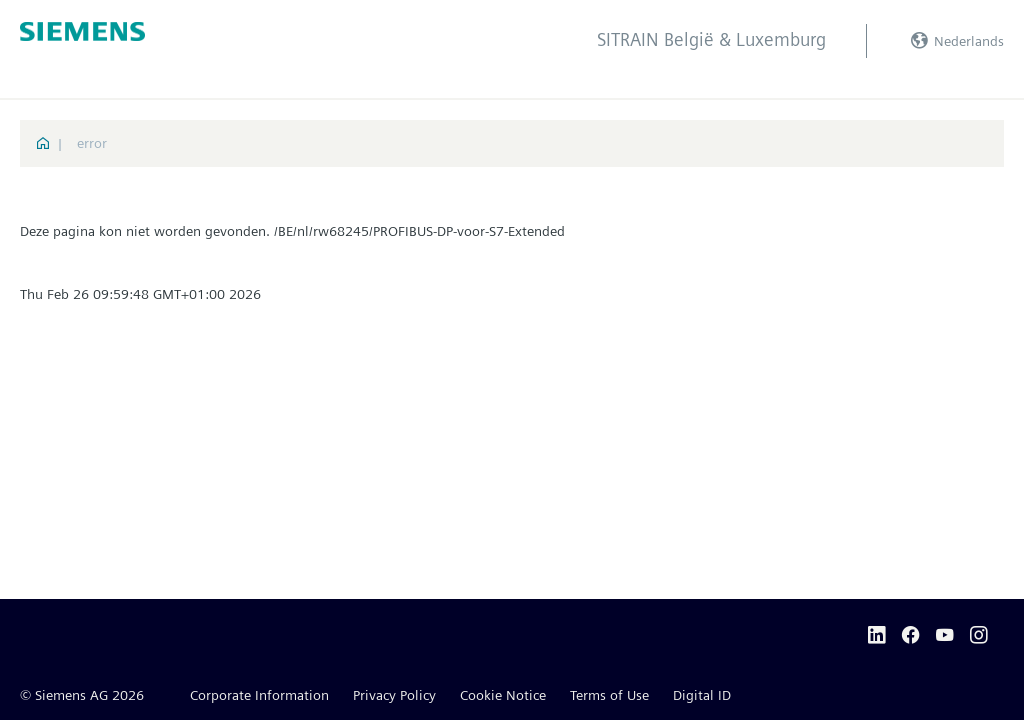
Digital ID (702, 695)
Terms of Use (609, 695)
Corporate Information (259, 695)
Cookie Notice (503, 695)
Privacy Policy (394, 695)
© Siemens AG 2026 (82, 695)
